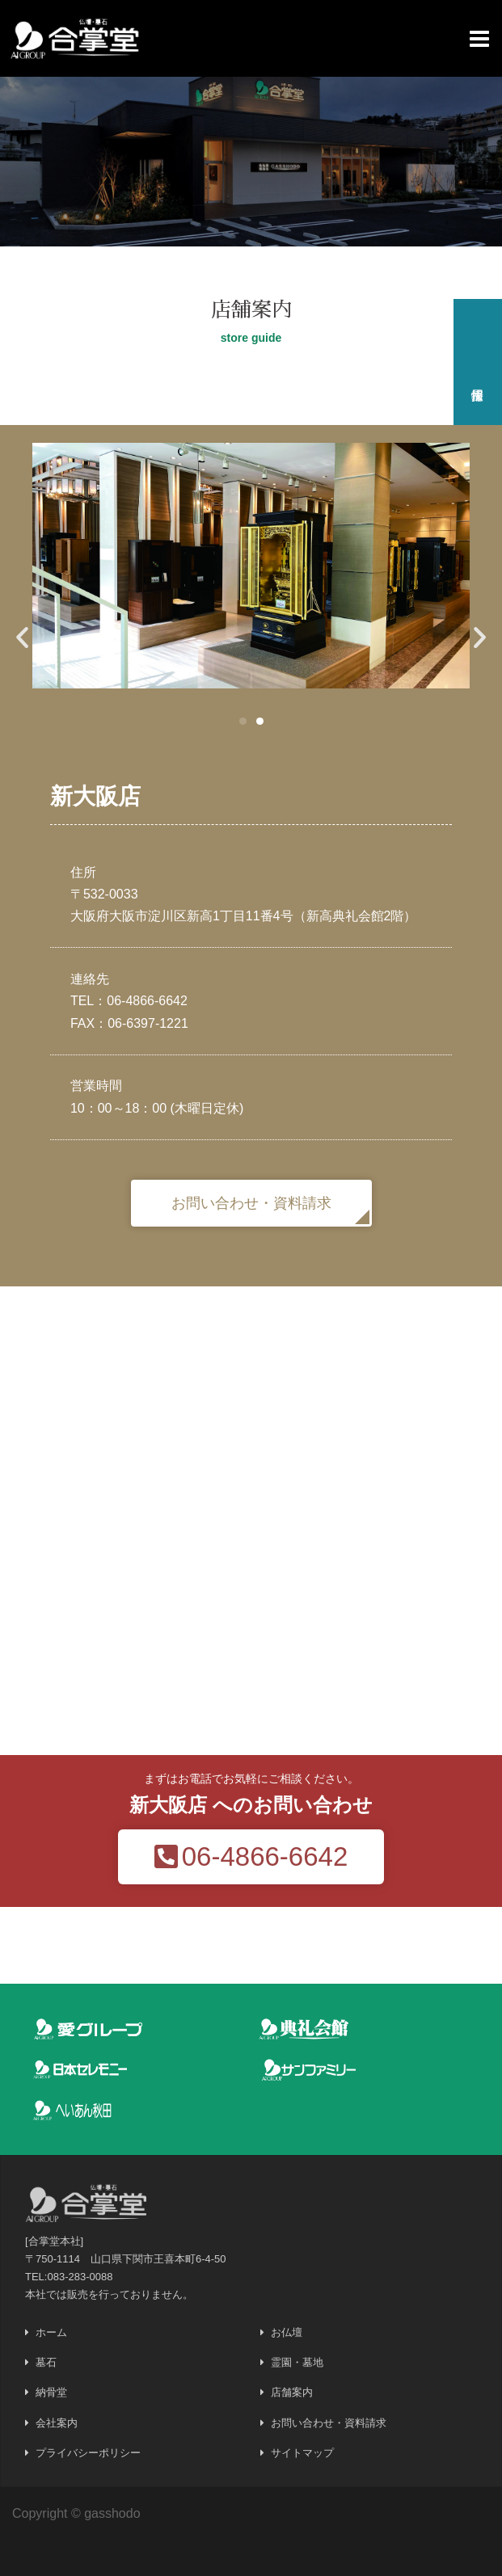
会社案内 (57, 2423)
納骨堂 (51, 2392)
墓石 (46, 2362)
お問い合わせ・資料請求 (328, 2423)
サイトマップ (302, 2453)
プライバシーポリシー (88, 2453)
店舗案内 (292, 2392)
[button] (243, 721)
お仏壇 (286, 2332)
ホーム (51, 2332)
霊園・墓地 (297, 2362)
